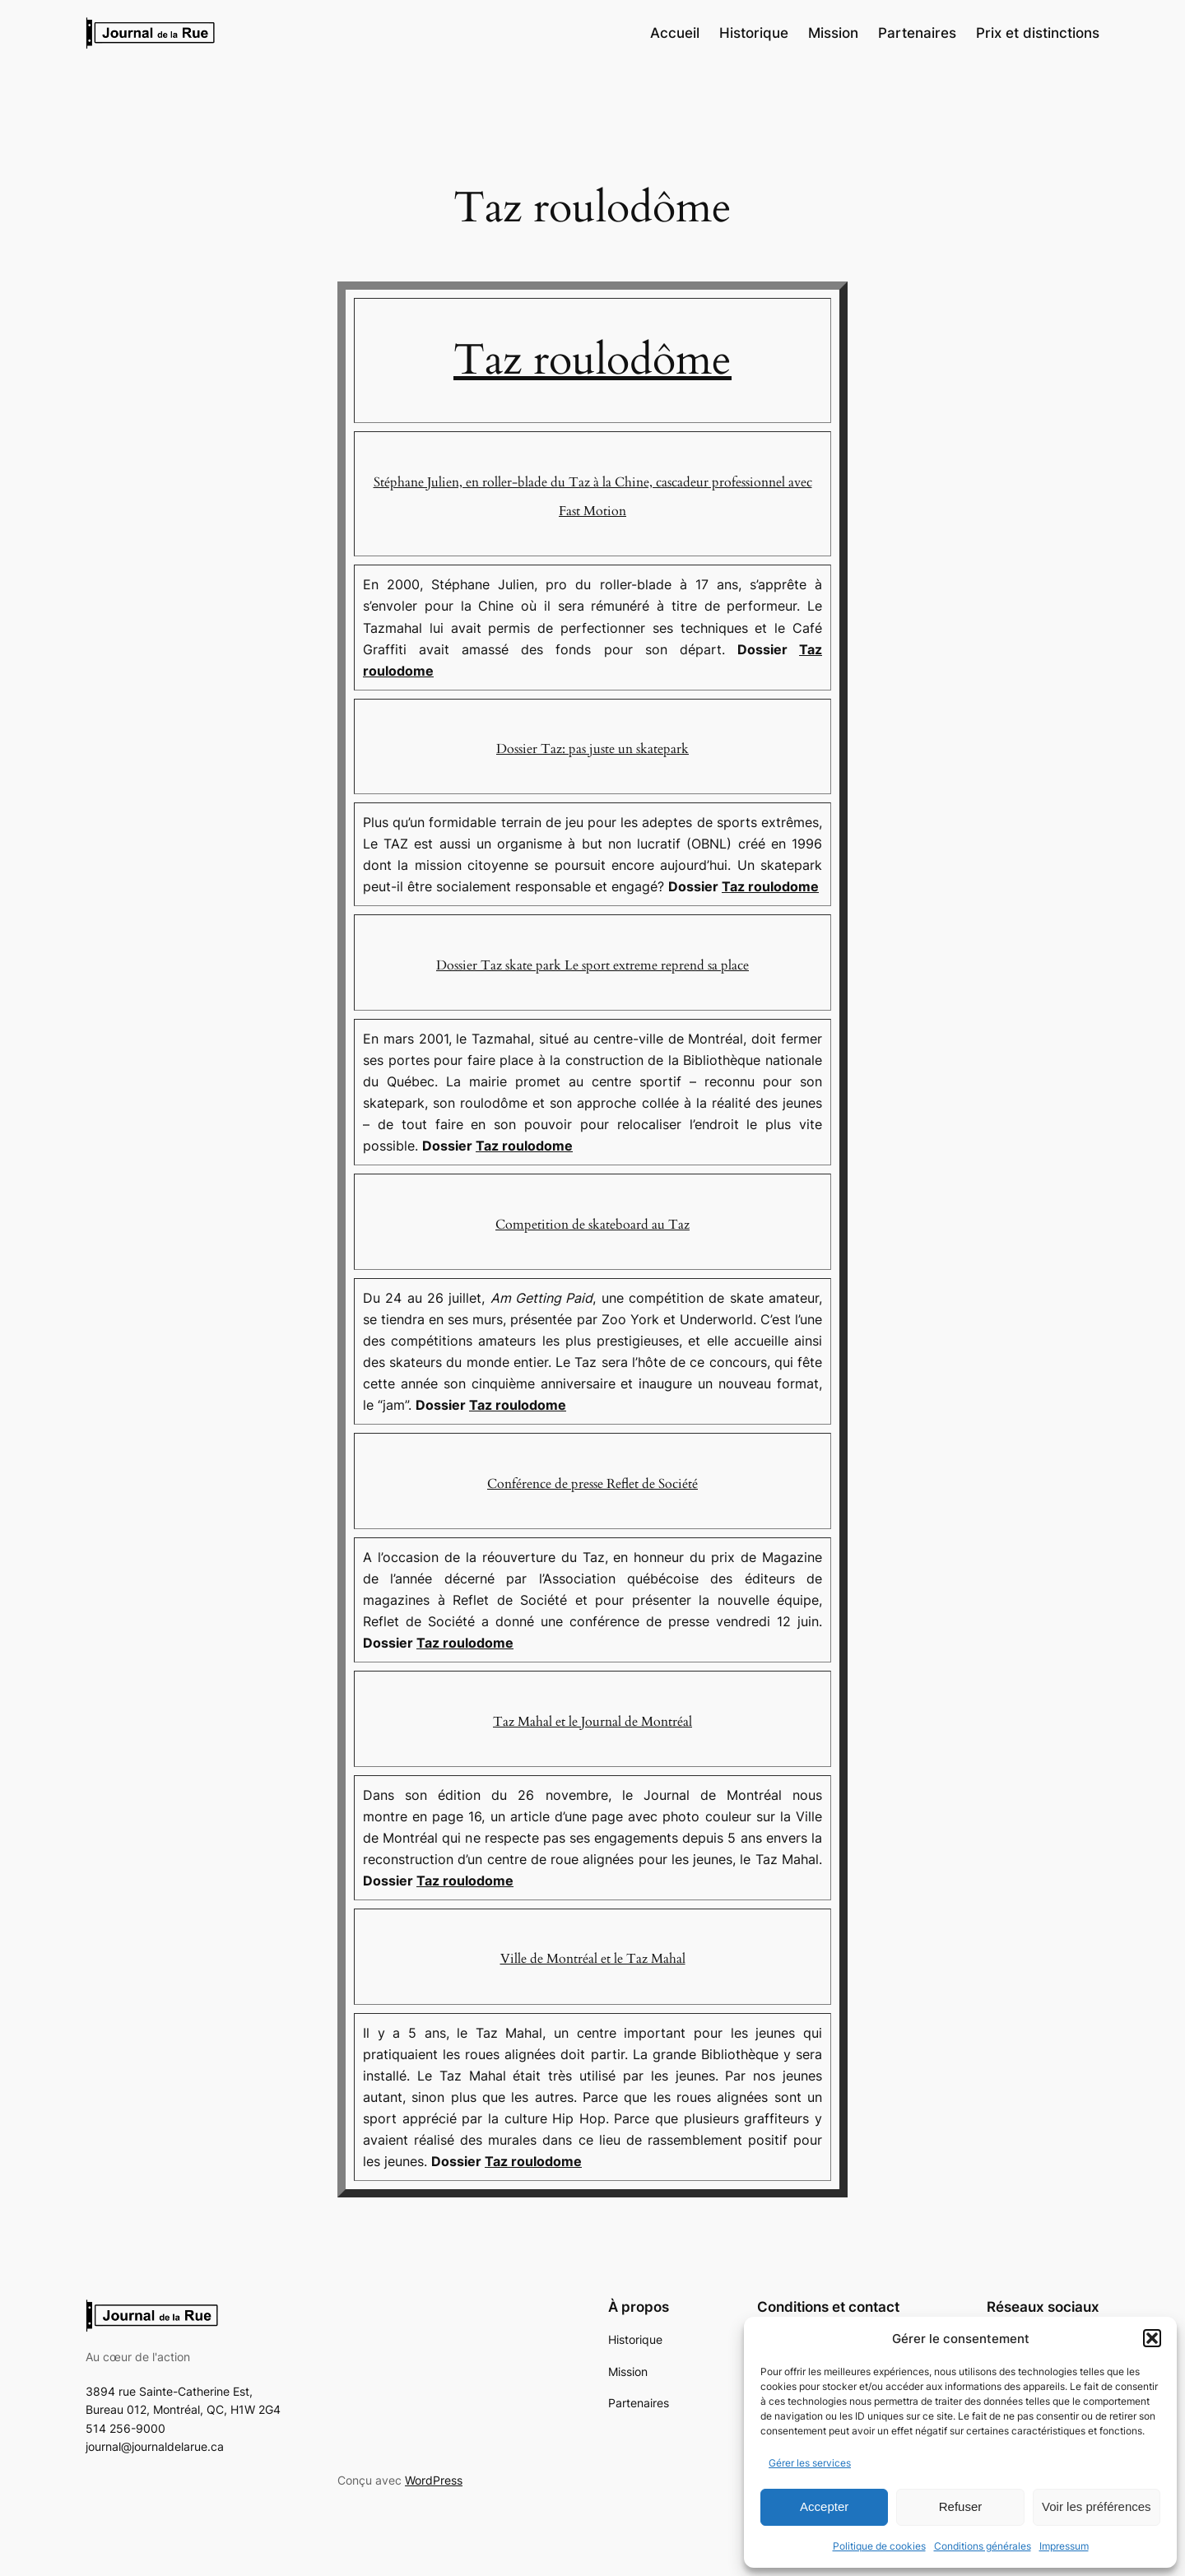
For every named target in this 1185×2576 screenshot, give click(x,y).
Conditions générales (982, 2546)
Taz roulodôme (592, 360)
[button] (1152, 2338)
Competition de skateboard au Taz (592, 1225)
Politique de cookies (879, 2546)
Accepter (824, 2506)
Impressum (1064, 2546)
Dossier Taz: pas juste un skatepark (592, 749)
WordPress (433, 2480)
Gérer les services (810, 2463)
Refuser (961, 2506)
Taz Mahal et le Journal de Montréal (592, 1722)
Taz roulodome (770, 886)
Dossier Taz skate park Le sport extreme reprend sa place (592, 965)
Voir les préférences (1096, 2506)
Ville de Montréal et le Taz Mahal (592, 1959)
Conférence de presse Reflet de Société (592, 1484)
